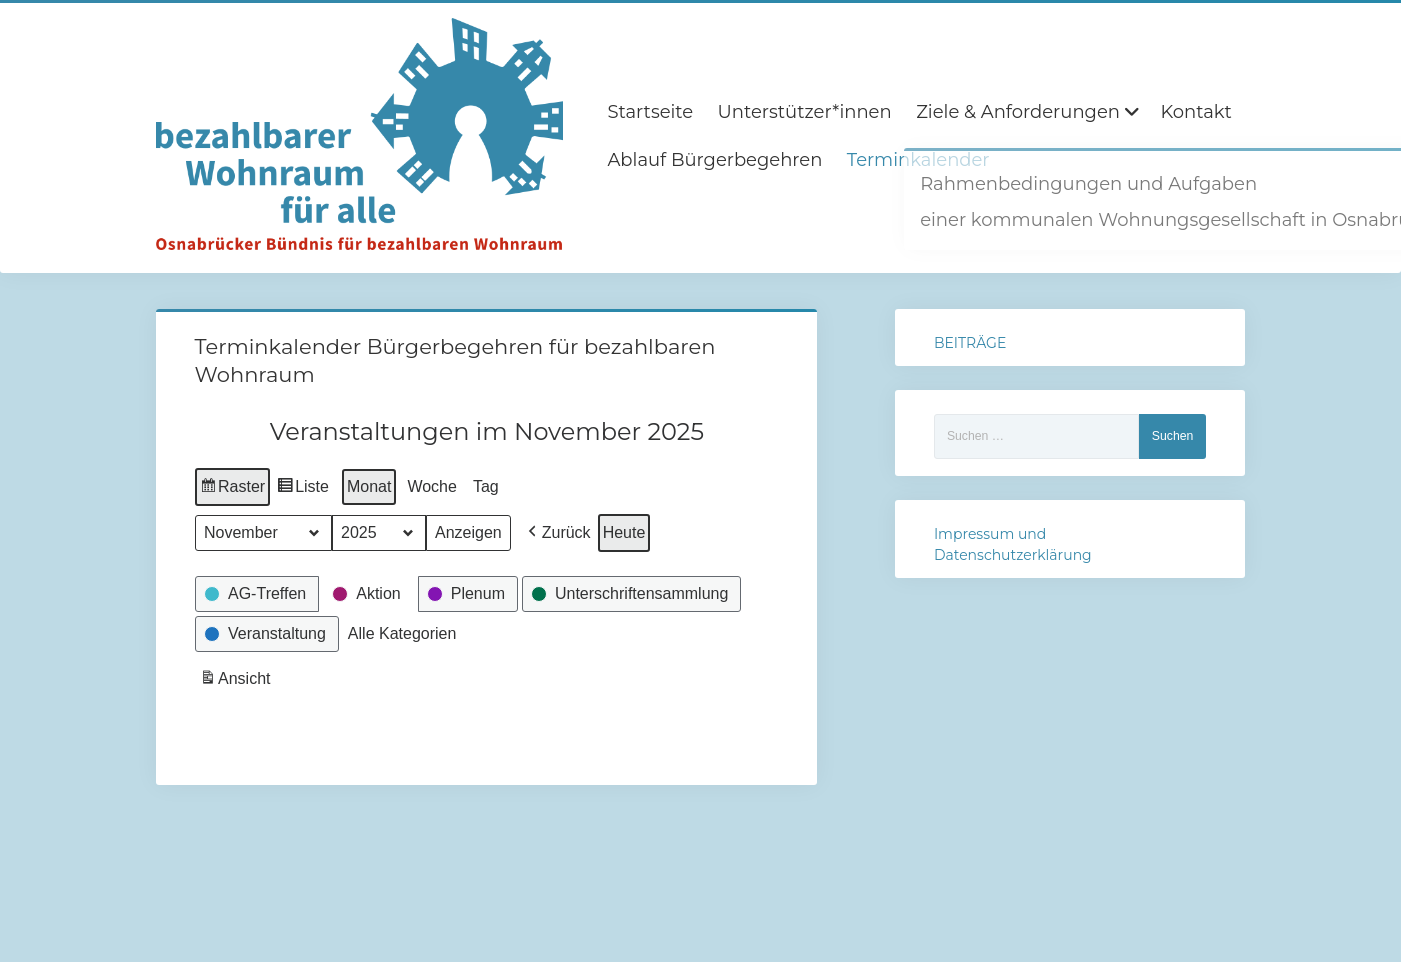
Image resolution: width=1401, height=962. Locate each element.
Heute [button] (623, 532)
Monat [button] (369, 486)
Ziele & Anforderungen (1018, 112)
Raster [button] (232, 489)
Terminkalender (918, 160)
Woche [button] (432, 486)
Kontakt (1195, 112)
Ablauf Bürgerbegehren (714, 160)
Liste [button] (302, 489)
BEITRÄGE (970, 343)
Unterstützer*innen (805, 112)
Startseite (650, 112)
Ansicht (237, 680)
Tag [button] (486, 486)
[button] (556, 533)
